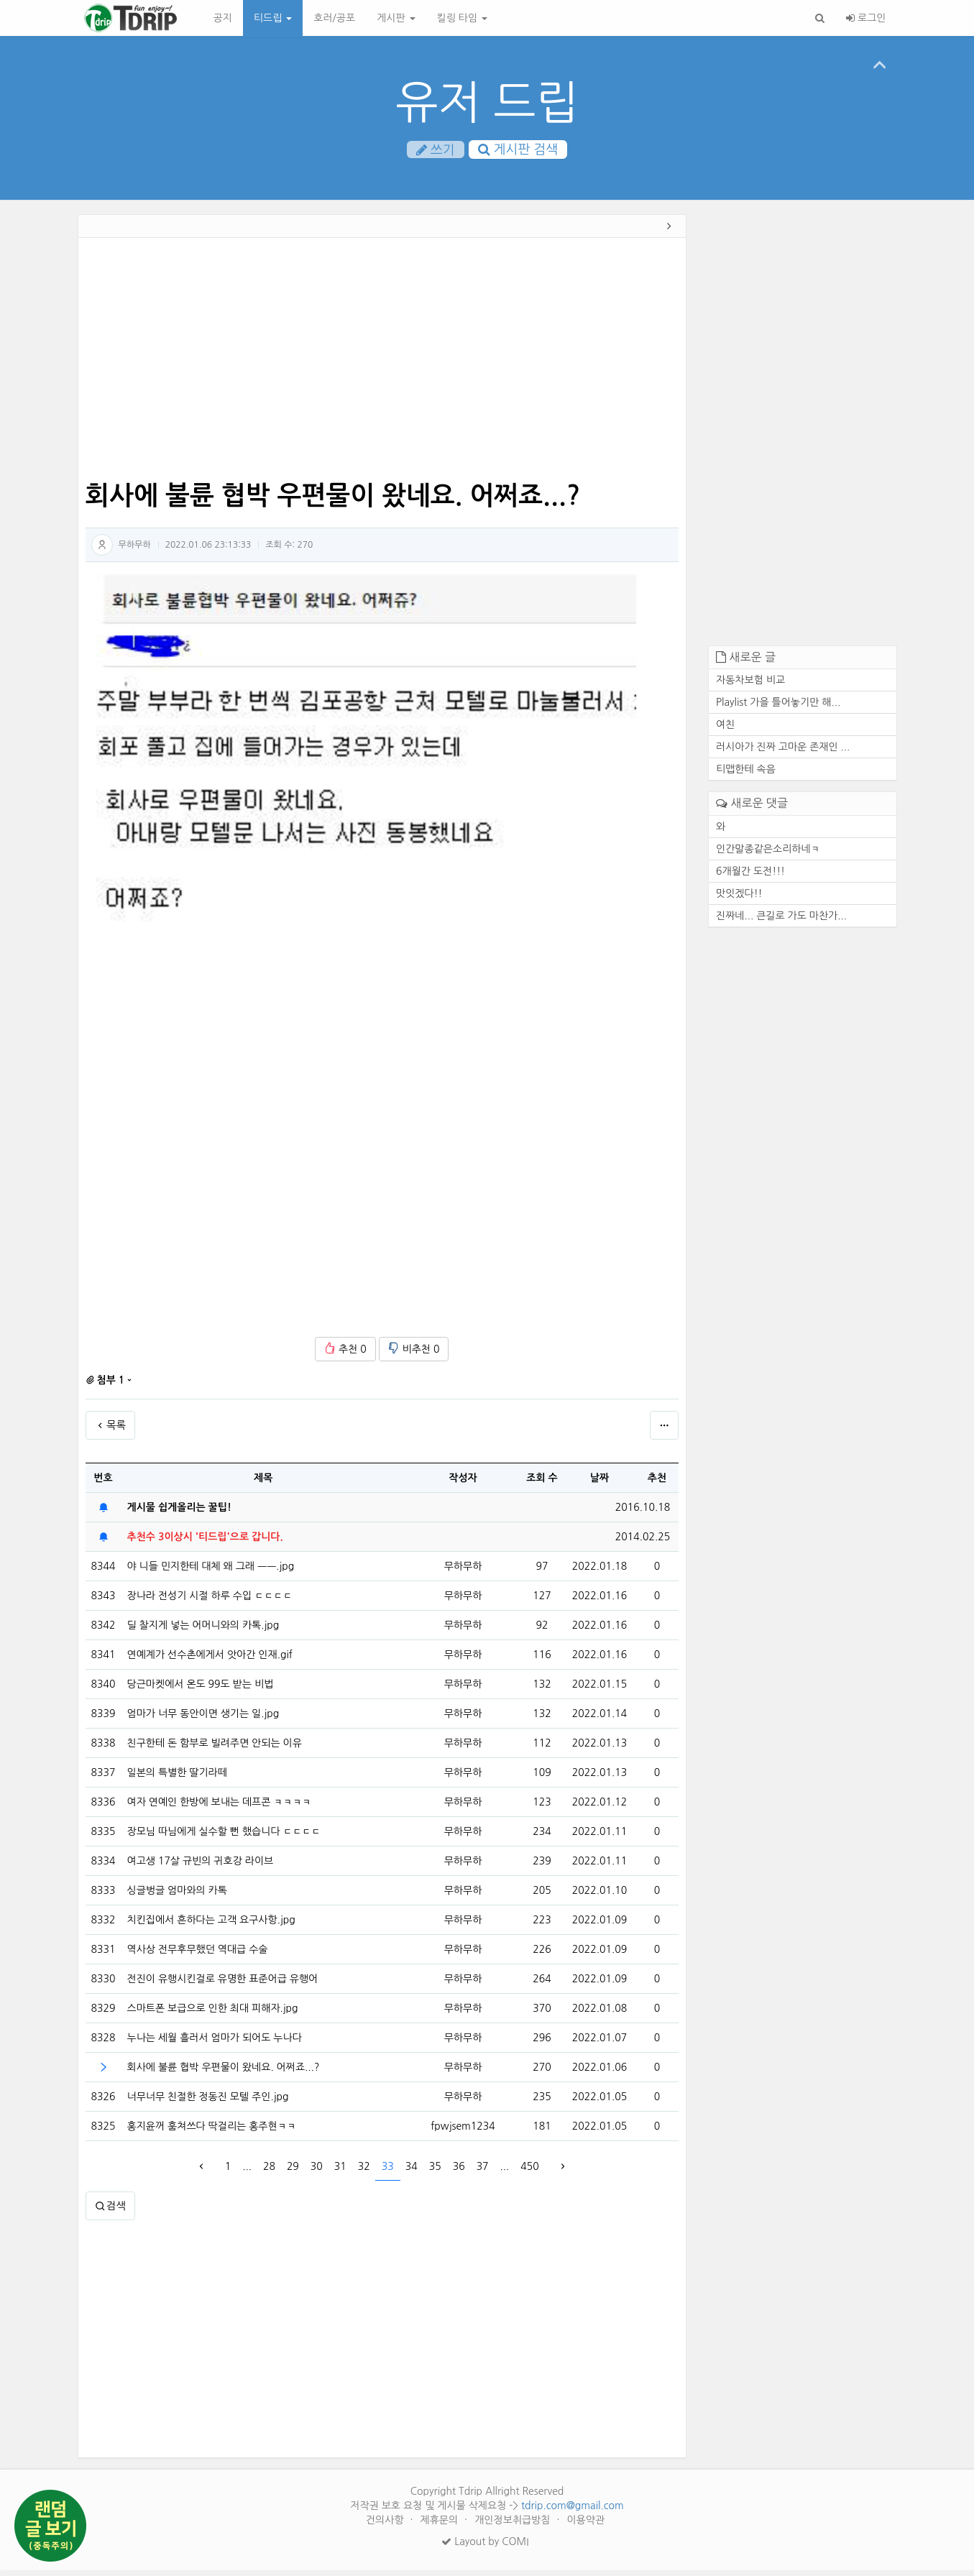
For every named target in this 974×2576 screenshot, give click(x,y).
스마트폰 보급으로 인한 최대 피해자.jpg (212, 2014)
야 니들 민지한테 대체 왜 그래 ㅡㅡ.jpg (211, 1572)
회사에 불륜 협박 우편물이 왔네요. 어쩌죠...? (223, 2073)
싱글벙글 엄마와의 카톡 (177, 1896)
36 (459, 2172)
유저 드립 (487, 102)
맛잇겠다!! (739, 898)
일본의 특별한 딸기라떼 (177, 1778)
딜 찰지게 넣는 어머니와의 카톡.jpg (203, 1631)
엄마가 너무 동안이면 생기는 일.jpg (203, 1719)
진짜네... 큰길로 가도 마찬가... (781, 921)
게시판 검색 (518, 150)
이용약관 (585, 2526)
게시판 (396, 18)
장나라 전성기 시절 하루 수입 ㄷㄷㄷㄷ (210, 1601)
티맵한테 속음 (746, 775)
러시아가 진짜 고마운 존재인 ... (783, 753)
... (247, 2172)
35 (435, 2172)
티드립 (273, 18)
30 (317, 2172)
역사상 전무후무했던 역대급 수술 (197, 1955)
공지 (222, 18)
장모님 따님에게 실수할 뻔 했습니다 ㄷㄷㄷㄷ (224, 1837)
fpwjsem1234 (463, 2132)
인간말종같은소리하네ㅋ (768, 854)
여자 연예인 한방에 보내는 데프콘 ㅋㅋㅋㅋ (219, 1808)
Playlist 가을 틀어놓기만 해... (778, 708)
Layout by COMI (484, 2547)
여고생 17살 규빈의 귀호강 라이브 (200, 1867)
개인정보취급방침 (513, 2526)
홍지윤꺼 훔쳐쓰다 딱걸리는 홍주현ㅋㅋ (211, 2132)
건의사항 (386, 2526)
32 (364, 2172)
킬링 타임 (462, 18)
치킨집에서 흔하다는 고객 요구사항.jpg (211, 1925)
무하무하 (135, 550)
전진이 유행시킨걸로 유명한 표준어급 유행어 (222, 1984)
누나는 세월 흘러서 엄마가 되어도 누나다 (214, 2043)
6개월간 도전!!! (750, 876)
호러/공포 (334, 18)
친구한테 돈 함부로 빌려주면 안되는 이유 (214, 1749)
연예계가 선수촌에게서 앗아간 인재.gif (210, 1660)
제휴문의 (441, 2526)
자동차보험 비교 (750, 686)
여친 (725, 730)
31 (340, 2172)
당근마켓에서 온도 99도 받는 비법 (200, 1690)
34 (411, 2172)
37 (483, 2172)
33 (388, 2172)
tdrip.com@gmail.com (572, 2511)
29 (293, 2172)
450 (529, 2172)
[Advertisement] (382, 365)
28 (269, 2172)
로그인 (866, 18)
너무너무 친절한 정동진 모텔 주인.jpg (208, 2102)
